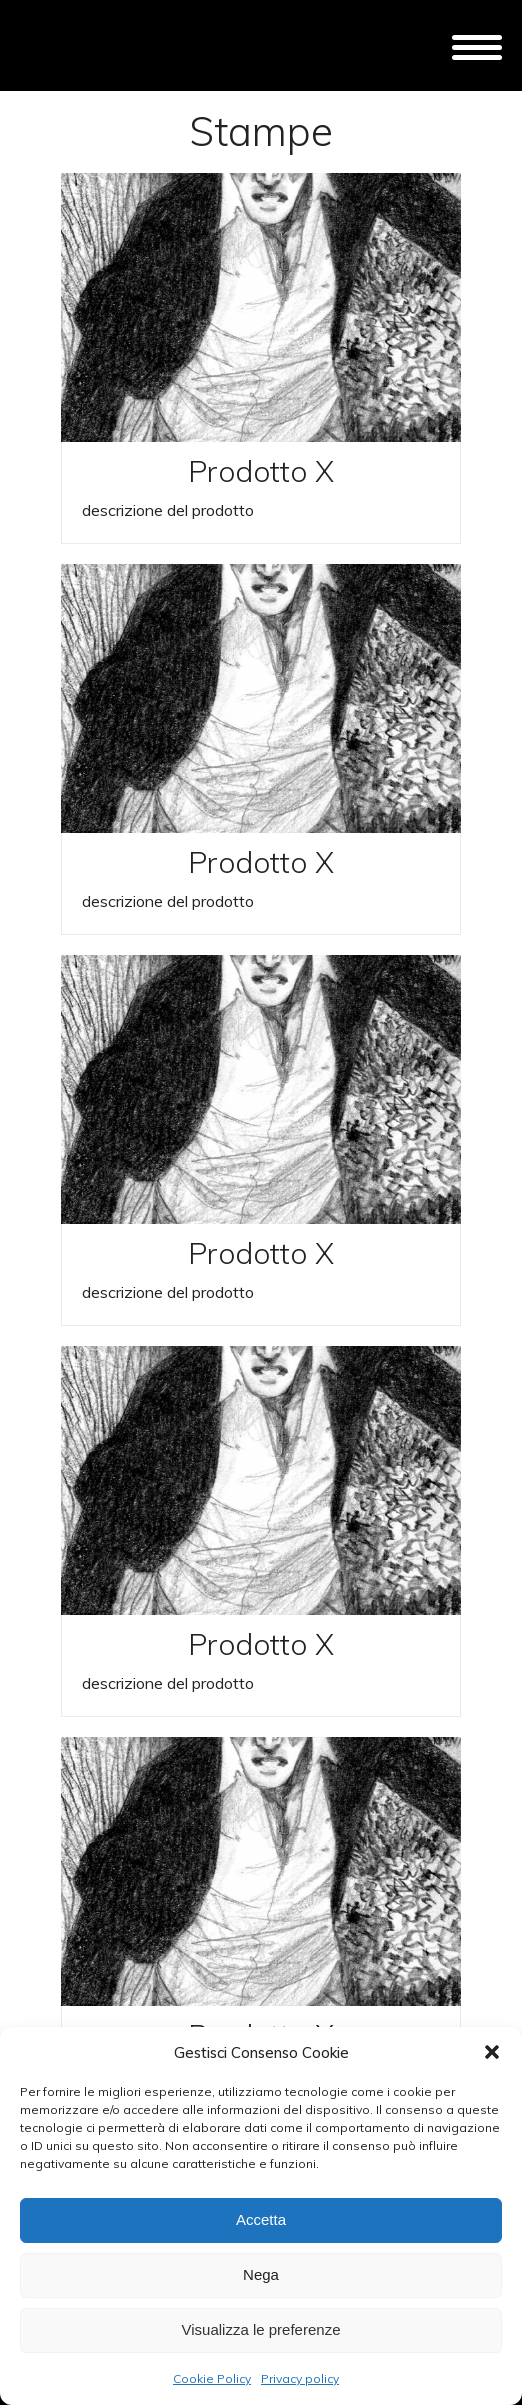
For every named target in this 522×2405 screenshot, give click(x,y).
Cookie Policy (212, 2378)
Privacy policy (300, 2378)
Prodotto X (261, 471)
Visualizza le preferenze (261, 2329)
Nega (261, 2274)
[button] (492, 2052)
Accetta (261, 2219)
